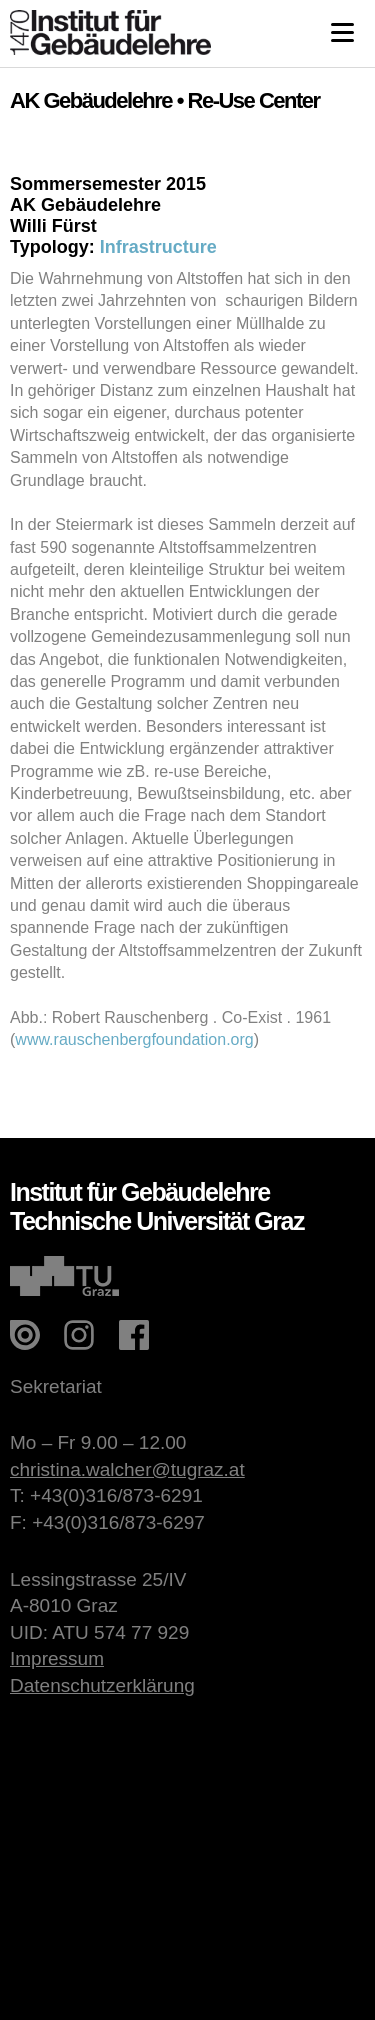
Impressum (57, 1658)
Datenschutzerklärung (102, 1685)
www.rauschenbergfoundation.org (134, 1039)
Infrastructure (158, 247)
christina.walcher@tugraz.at (127, 1469)
